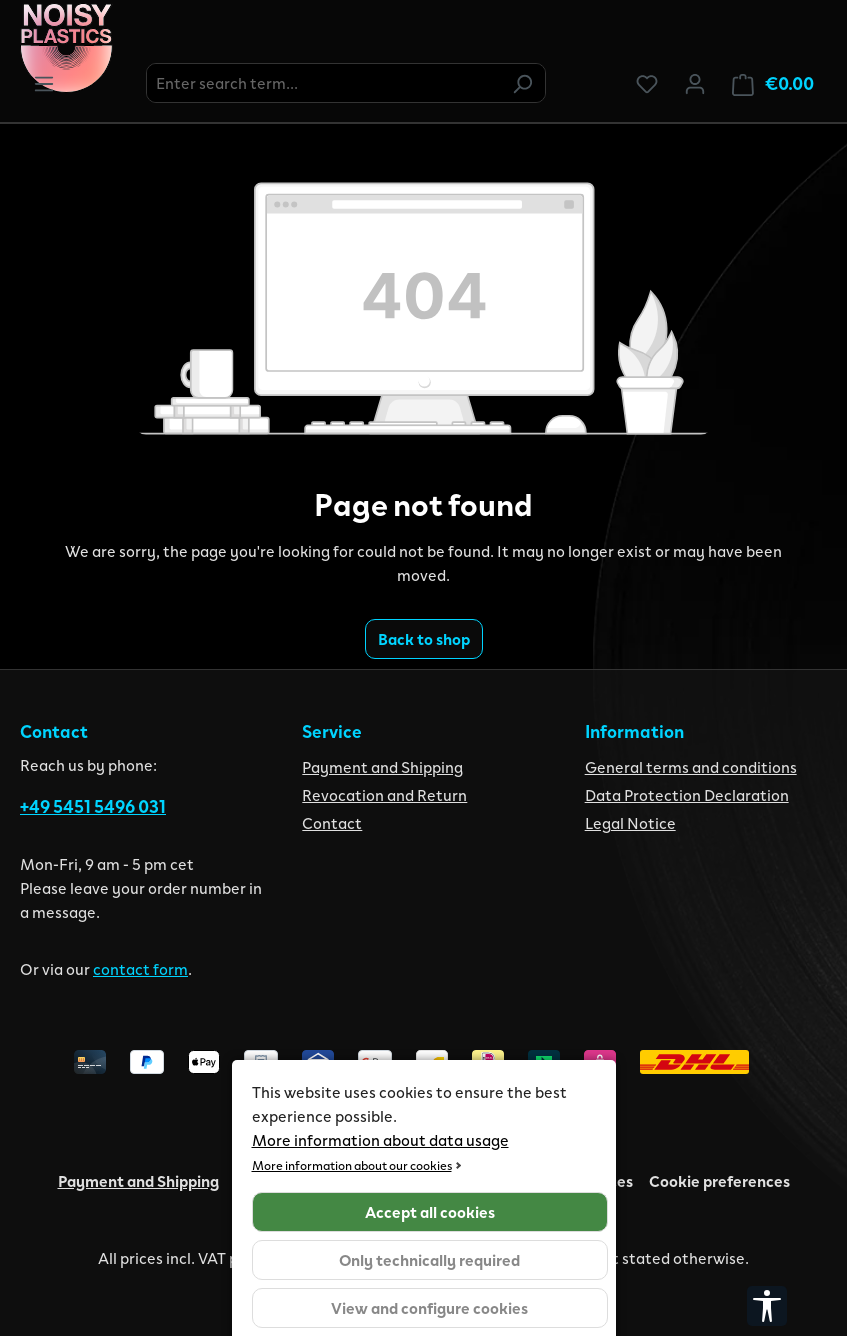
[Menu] (44, 83)
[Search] (522, 83)
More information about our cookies (352, 1164)
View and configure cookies (429, 1307)
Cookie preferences (719, 1180)
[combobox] (323, 83)
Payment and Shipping (382, 766)
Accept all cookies (430, 1211)
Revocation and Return (384, 794)
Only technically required (429, 1259)
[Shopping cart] (773, 83)
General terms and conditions (691, 766)
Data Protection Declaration (687, 794)
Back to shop (424, 638)
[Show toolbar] (767, 1306)
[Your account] (695, 83)
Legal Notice (630, 822)
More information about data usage (380, 1139)
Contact (332, 822)
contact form (140, 968)
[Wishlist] (647, 83)
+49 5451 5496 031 (93, 806)
